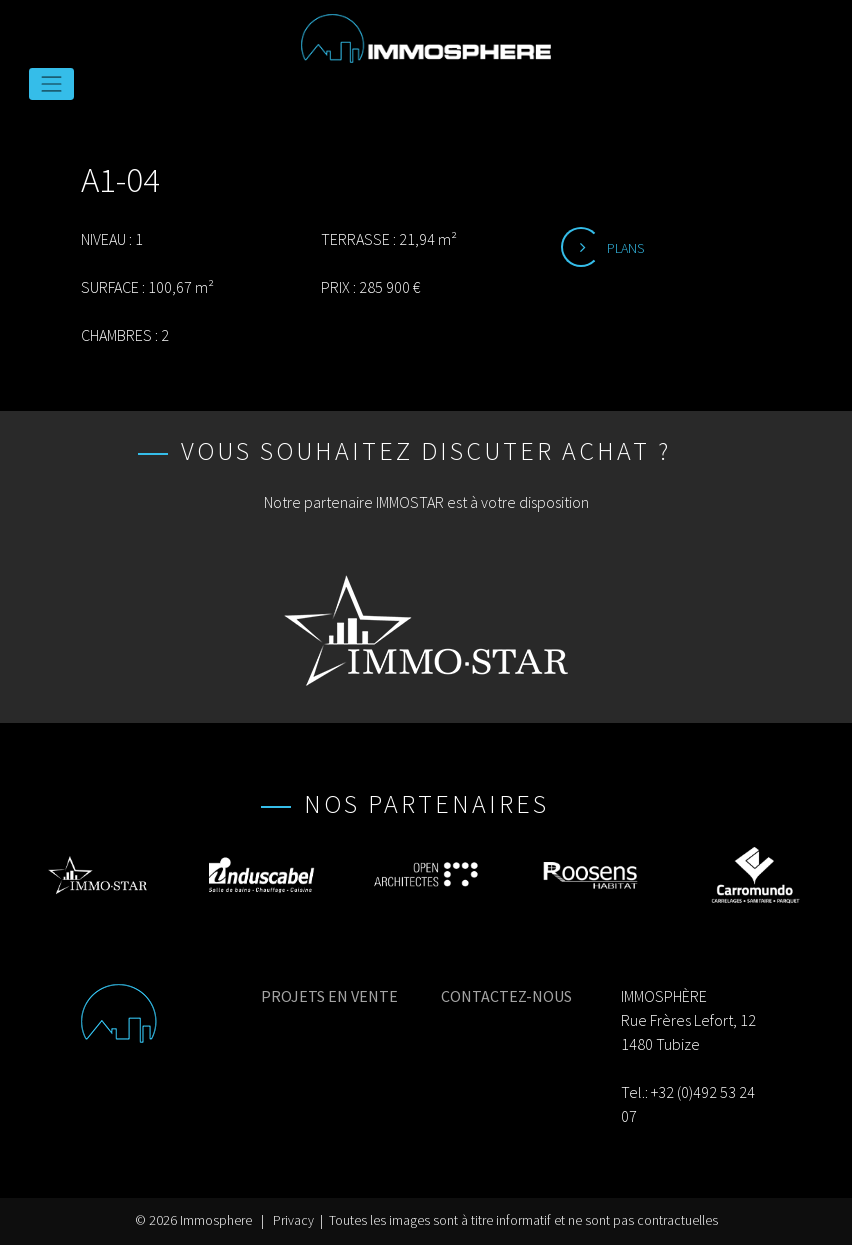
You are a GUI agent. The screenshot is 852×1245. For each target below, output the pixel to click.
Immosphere (216, 1220)
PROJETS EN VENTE (329, 996)
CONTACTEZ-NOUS (506, 996)
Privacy (293, 1220)
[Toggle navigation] (52, 84)
